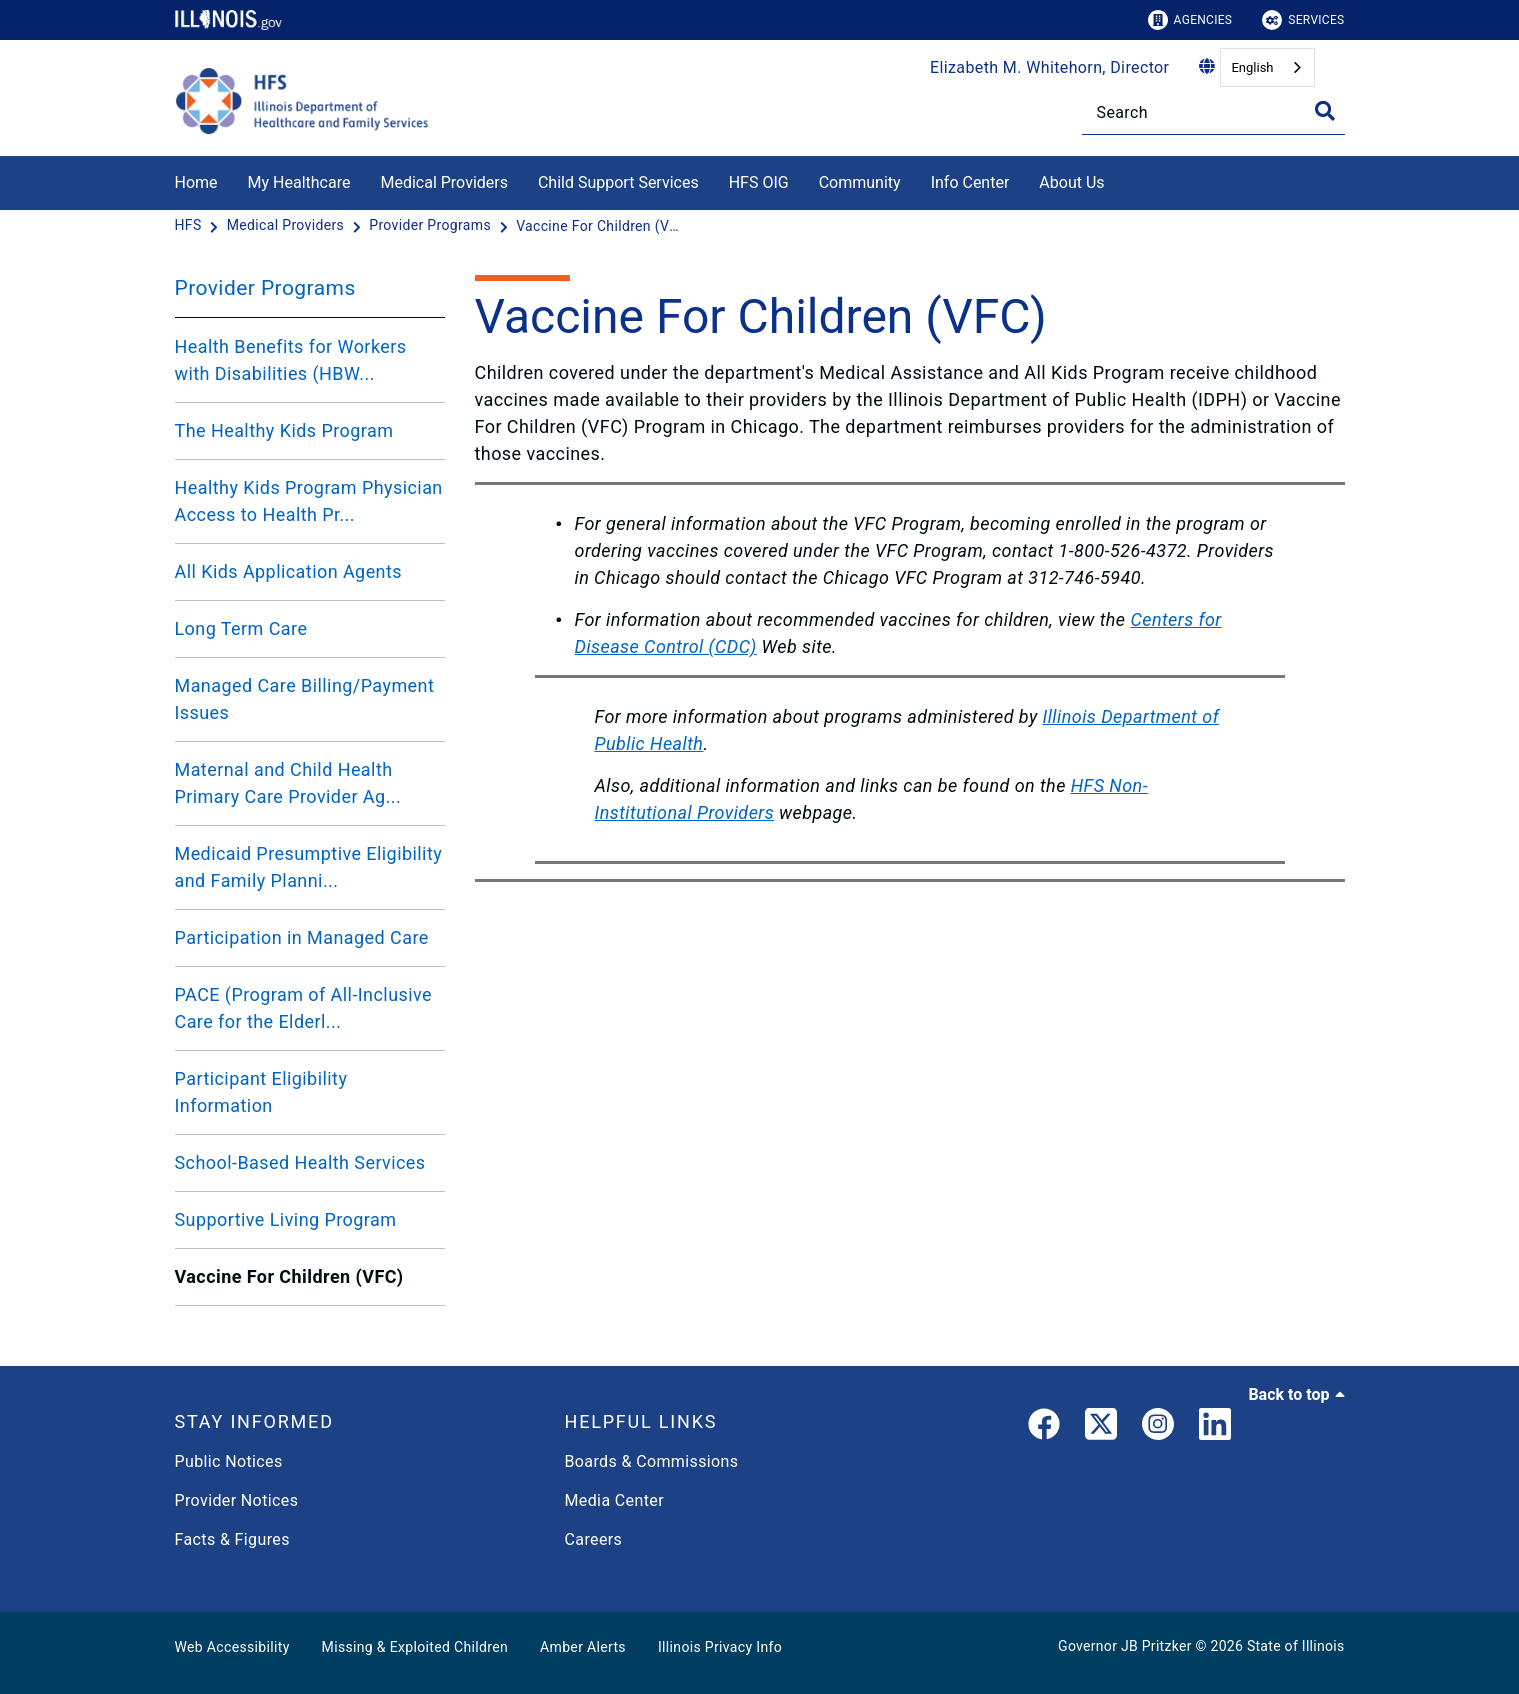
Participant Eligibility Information (261, 1092)
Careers (594, 1539)
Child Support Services (618, 182)
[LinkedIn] (1215, 1428)
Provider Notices (237, 1500)
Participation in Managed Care (302, 937)
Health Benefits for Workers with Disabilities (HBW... (291, 360)
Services (1303, 20)
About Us (1071, 182)
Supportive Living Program (286, 1219)
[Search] (1213, 112)
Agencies (1190, 20)
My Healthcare (299, 182)
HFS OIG (759, 182)
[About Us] (1120, 179)
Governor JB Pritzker (1125, 1646)
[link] (1044, 1428)
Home (196, 182)
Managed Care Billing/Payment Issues (305, 699)
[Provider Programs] (432, 226)
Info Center (970, 182)
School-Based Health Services (300, 1162)
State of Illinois (1296, 1646)
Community (860, 182)
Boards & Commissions (652, 1461)
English (1252, 67)
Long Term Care (241, 628)
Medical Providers (444, 182)
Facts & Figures (232, 1539)
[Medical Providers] (287, 226)
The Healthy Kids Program (284, 430)
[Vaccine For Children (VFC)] (601, 226)
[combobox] (1267, 67)
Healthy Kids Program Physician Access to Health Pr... (309, 501)
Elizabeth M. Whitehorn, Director (1049, 67)
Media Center (614, 1500)
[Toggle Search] (1325, 111)
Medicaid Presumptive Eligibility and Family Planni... (309, 867)
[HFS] (190, 226)
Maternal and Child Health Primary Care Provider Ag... (288, 783)
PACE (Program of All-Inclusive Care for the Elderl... (304, 1008)
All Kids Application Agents (289, 571)
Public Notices (229, 1461)
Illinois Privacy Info (720, 1647)
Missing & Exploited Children (415, 1647)
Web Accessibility (232, 1647)
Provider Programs (265, 288)
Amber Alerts (583, 1647)
